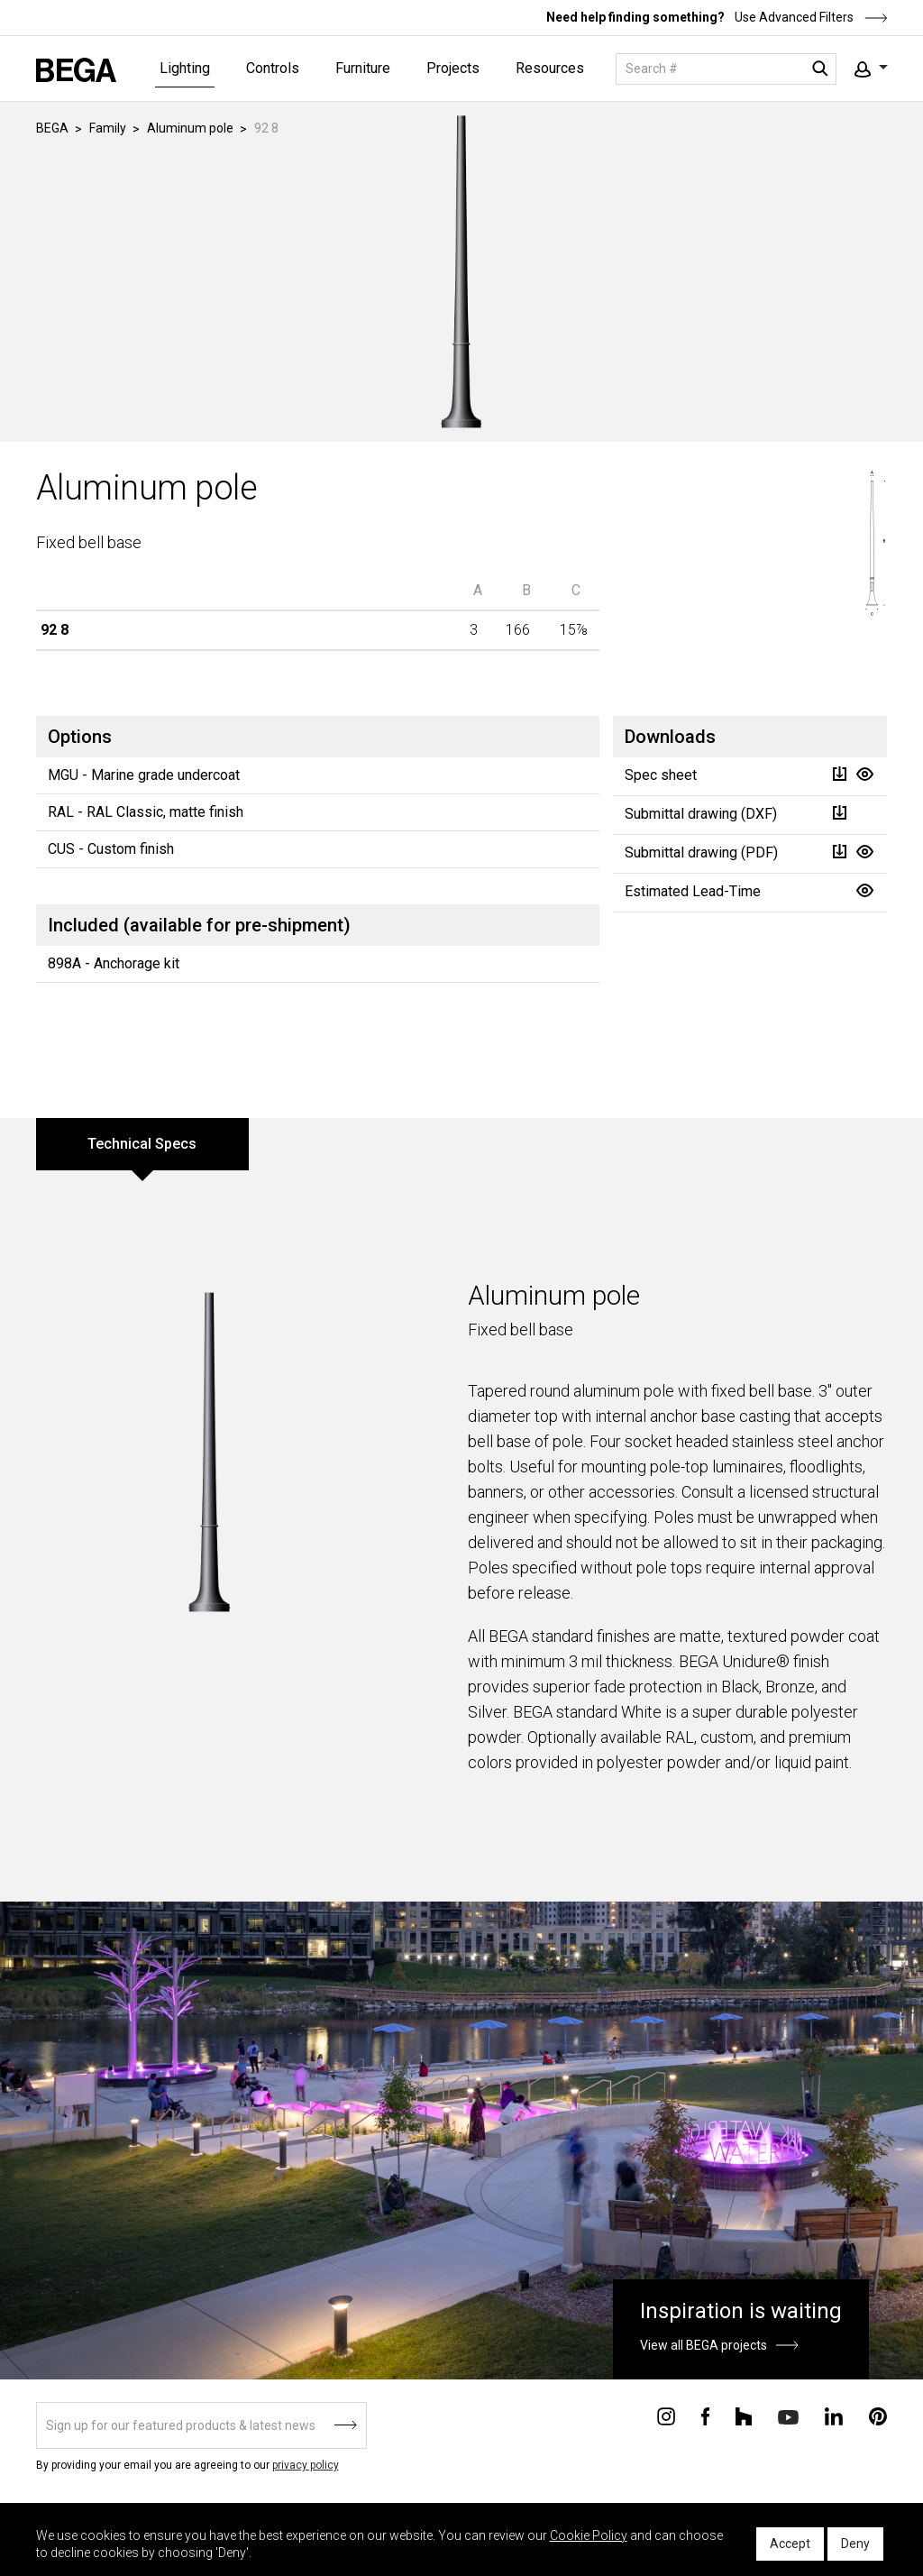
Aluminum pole (190, 128)
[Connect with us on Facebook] (705, 2415)
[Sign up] (201, 2425)
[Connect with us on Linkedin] (834, 2415)
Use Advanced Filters (810, 17)
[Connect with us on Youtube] (788, 2415)
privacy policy (305, 2465)
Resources (550, 68)
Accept (790, 2543)
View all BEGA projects (703, 2345)
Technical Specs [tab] (141, 1143)
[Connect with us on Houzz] (744, 2415)
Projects (453, 68)
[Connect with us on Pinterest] (878, 2415)
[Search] (726, 69)
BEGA (52, 128)
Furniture (362, 68)
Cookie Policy (588, 2535)
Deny (855, 2543)
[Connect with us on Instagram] (666, 2415)
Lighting (185, 68)
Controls (272, 68)
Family (107, 128)
